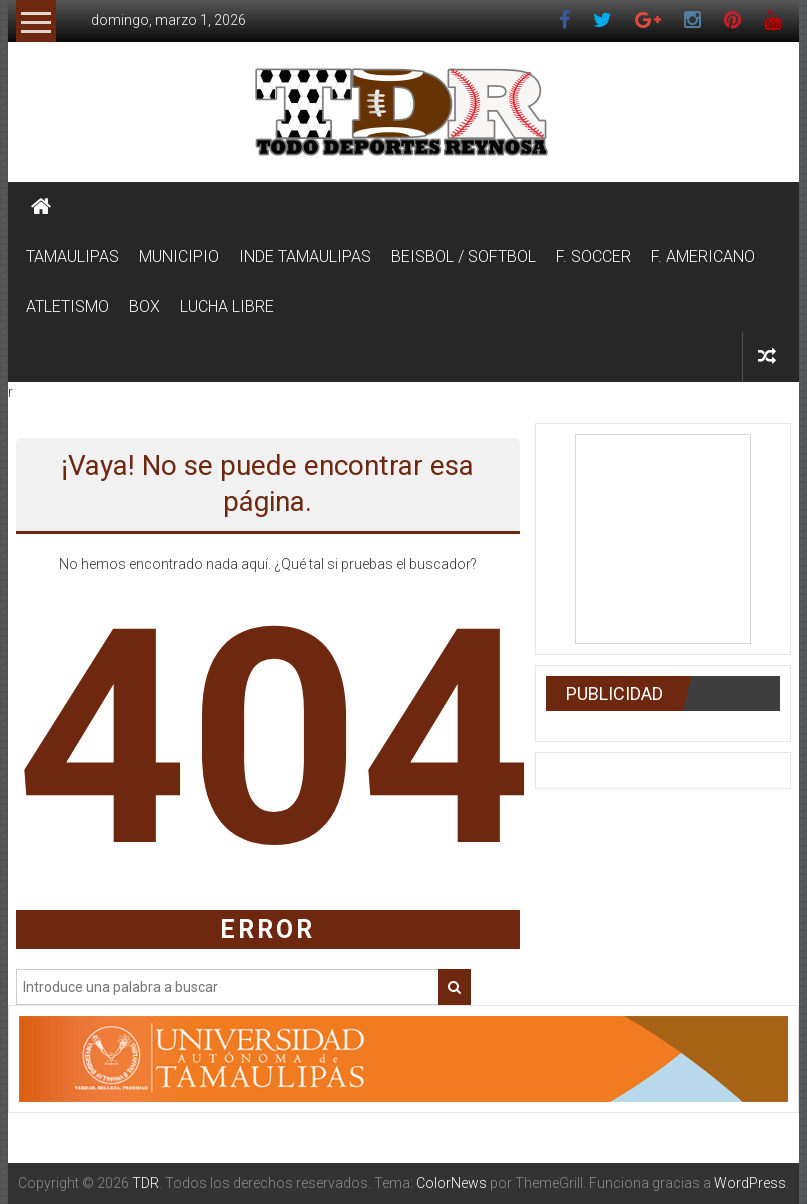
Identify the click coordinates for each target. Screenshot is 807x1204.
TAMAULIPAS (72, 256)
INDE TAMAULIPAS (305, 256)
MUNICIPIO (179, 256)
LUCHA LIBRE (227, 306)
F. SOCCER (593, 256)
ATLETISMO (67, 306)
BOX (144, 306)
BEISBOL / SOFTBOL (463, 256)
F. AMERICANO (703, 256)
